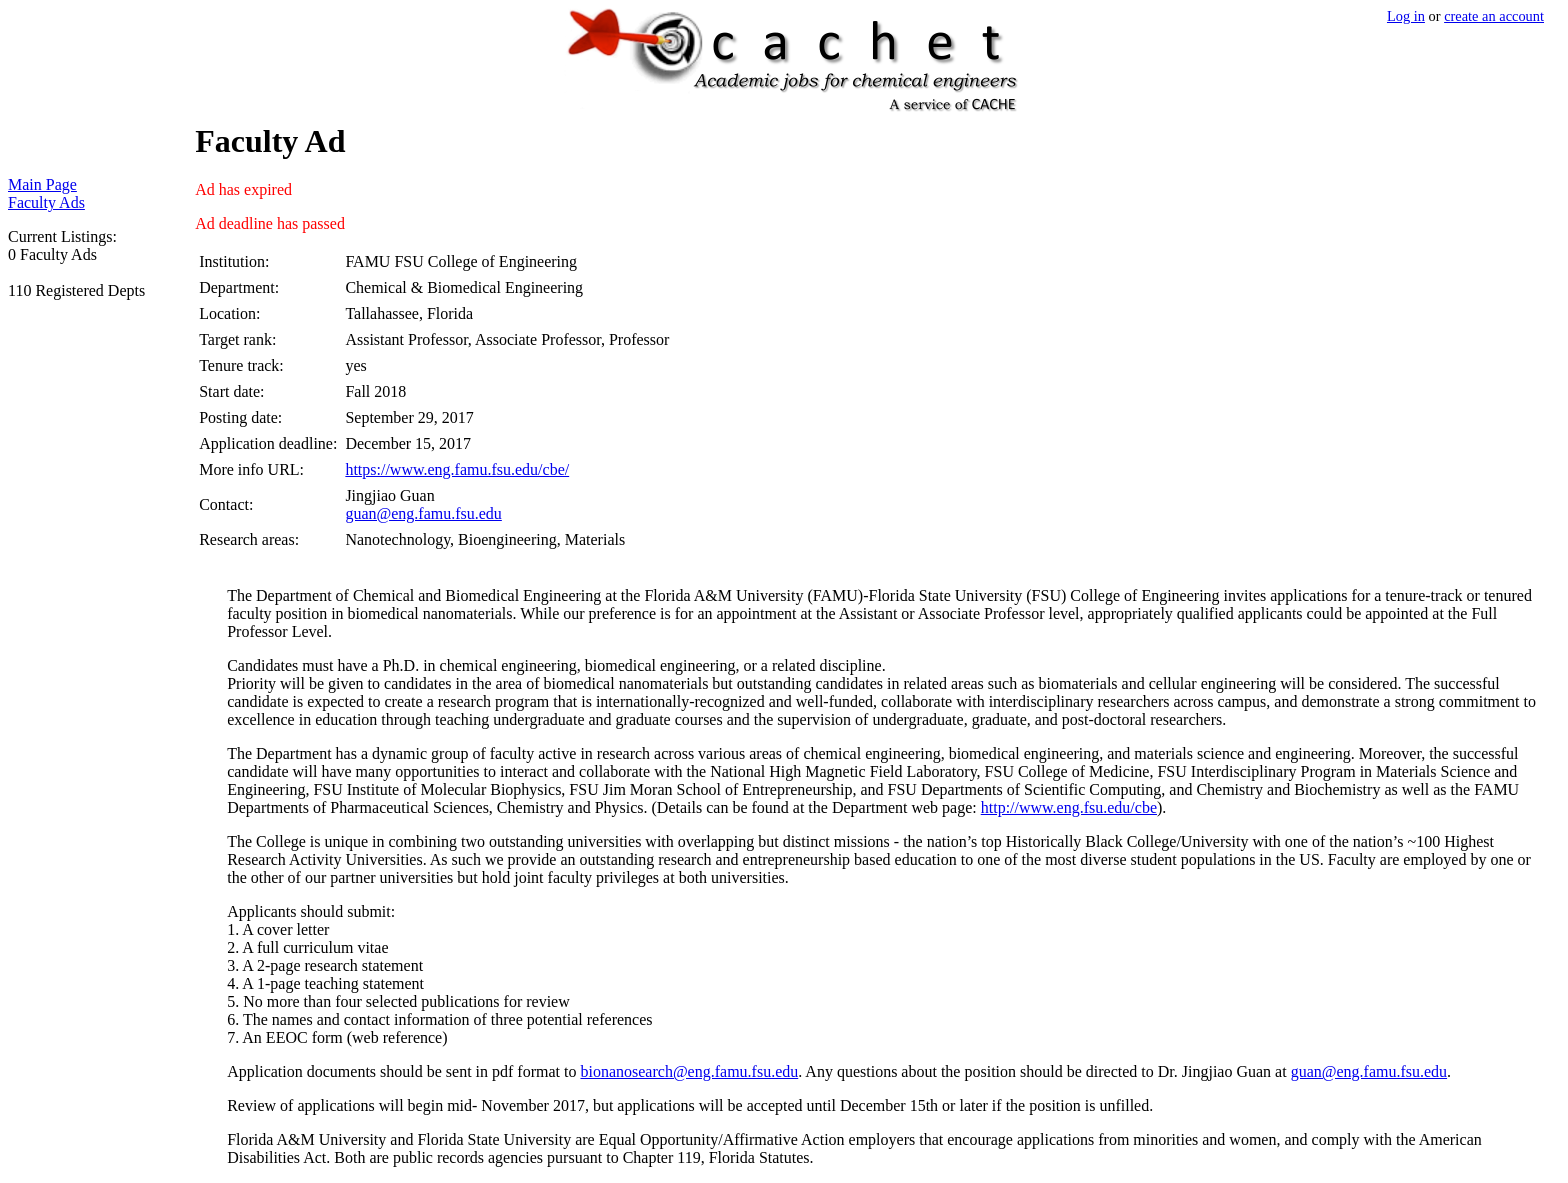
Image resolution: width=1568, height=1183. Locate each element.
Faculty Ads (46, 202)
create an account (1494, 16)
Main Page (42, 184)
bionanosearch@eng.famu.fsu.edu (689, 1071)
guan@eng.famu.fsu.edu (423, 513)
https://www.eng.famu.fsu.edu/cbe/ (457, 469)
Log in (1406, 16)
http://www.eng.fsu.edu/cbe (1069, 807)
